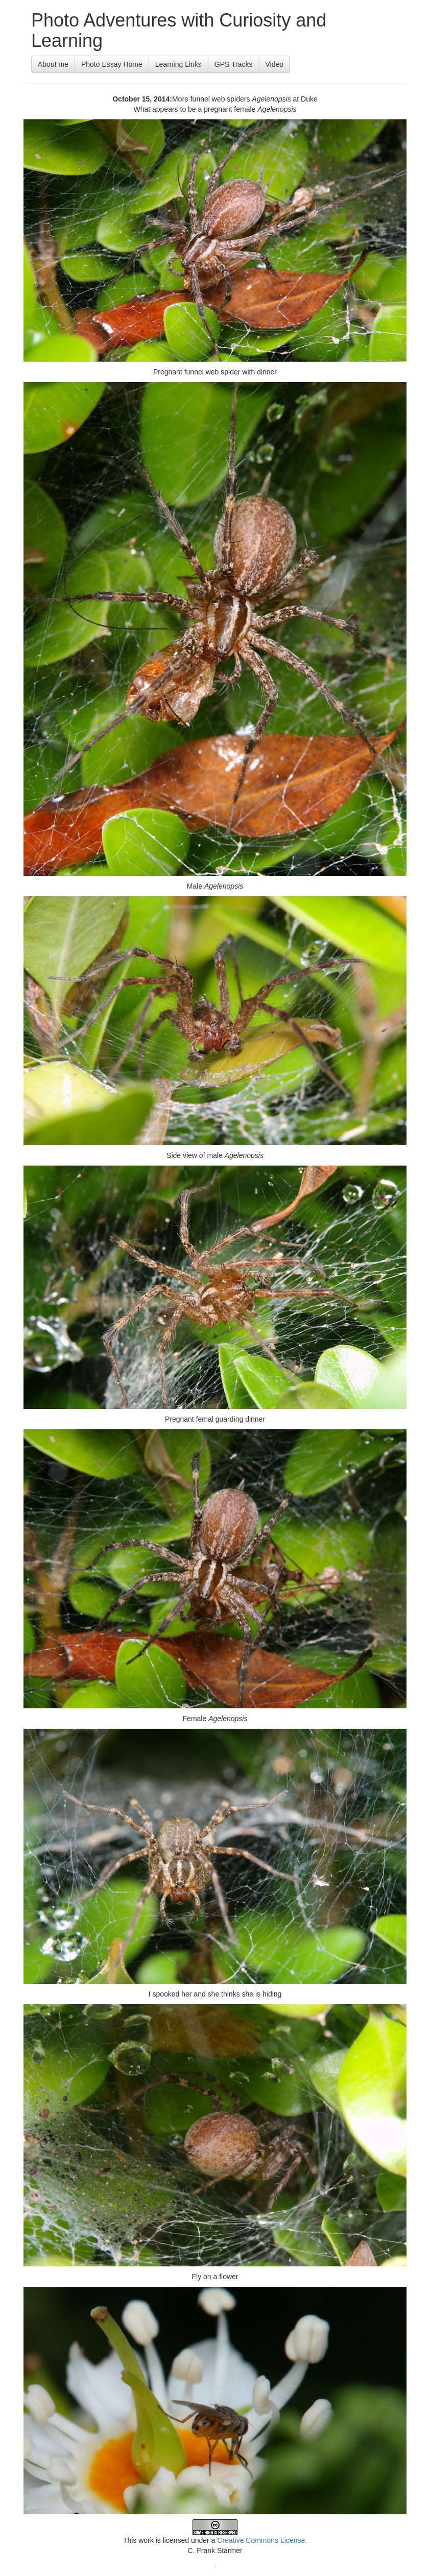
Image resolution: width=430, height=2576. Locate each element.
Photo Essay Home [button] (111, 64)
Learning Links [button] (178, 64)
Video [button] (275, 64)
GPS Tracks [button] (233, 64)
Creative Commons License (261, 2540)
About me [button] (53, 64)
